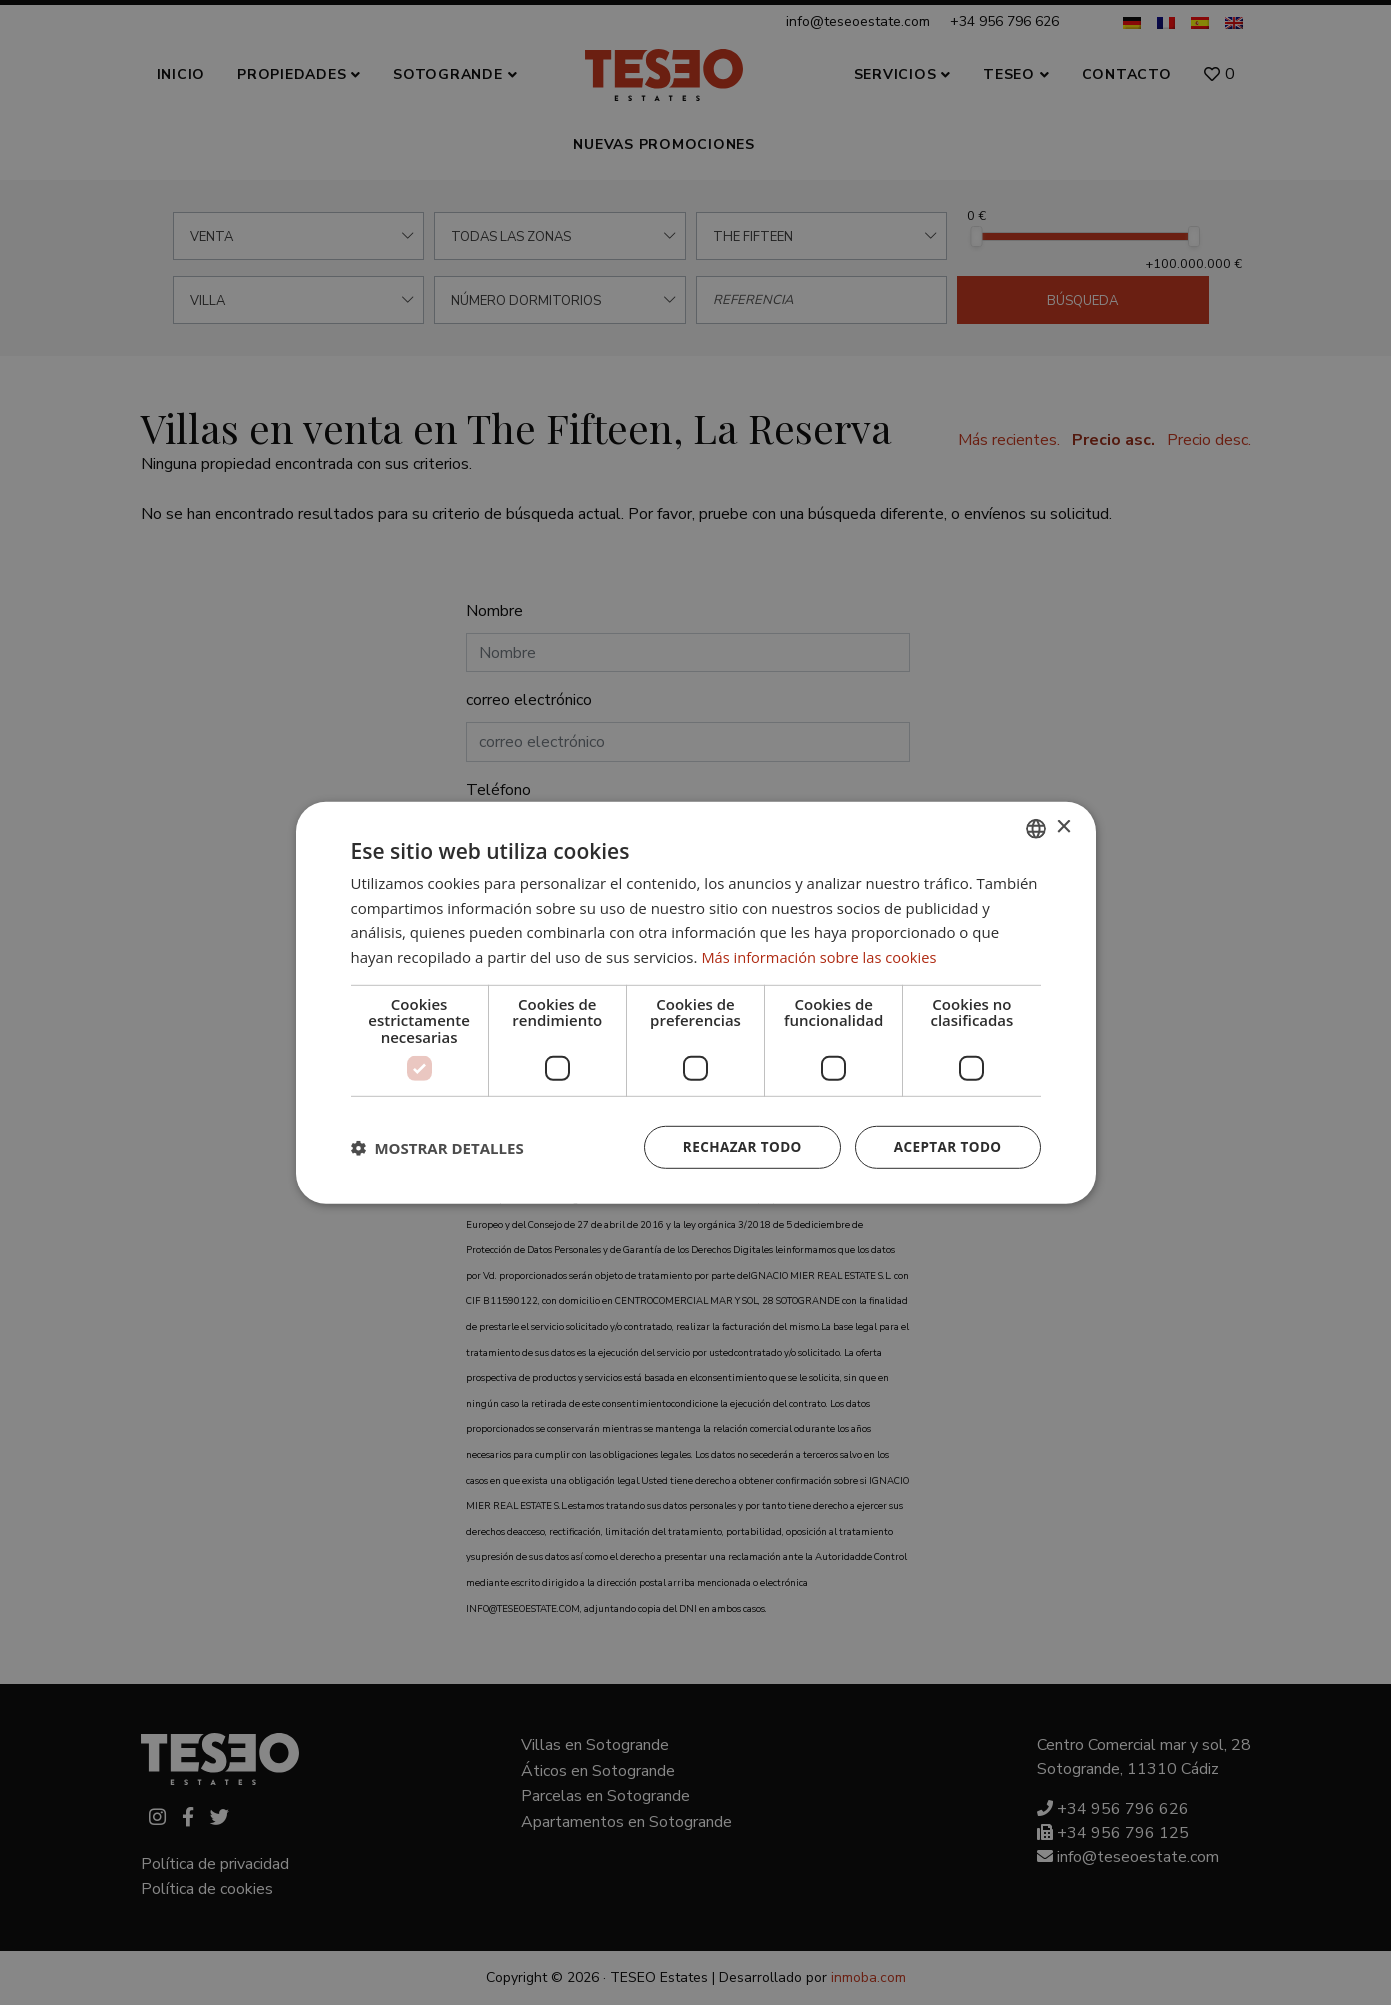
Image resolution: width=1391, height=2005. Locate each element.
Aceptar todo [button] (945, 1146)
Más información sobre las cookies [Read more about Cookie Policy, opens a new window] (821, 956)
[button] (437, 1147)
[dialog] (695, 1002)
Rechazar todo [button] (736, 1146)
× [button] (1063, 826)
